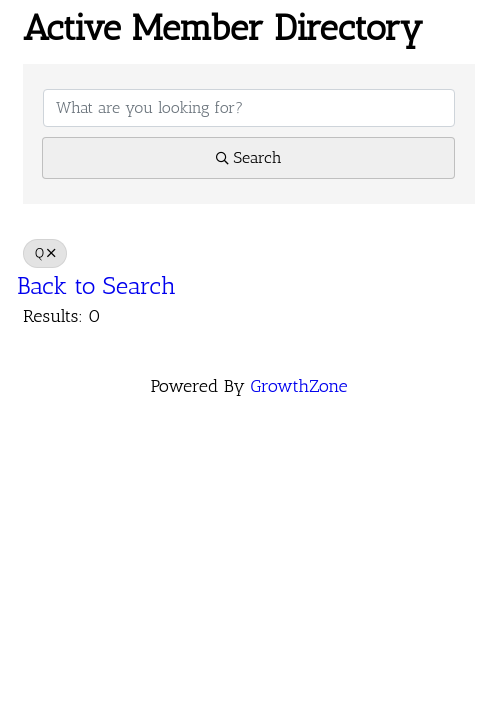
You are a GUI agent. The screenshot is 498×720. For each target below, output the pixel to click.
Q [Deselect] (45, 253)
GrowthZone (298, 386)
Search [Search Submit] (249, 157)
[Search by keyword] (249, 108)
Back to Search (96, 285)
